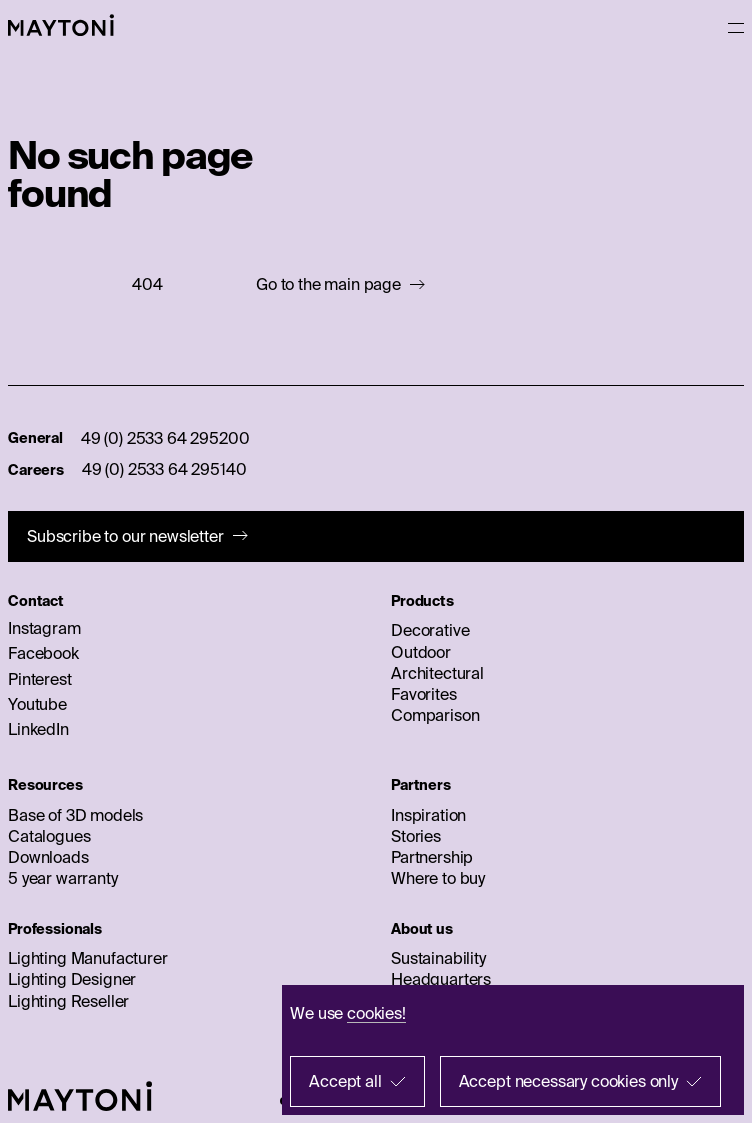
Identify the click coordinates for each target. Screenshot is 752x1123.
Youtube (37, 704)
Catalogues (49, 836)
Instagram (44, 628)
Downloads (48, 857)
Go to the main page (328, 284)
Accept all (345, 1081)
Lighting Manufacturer (88, 958)
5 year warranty (63, 878)
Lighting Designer (72, 979)
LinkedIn (38, 729)
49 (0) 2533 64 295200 (165, 438)
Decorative (430, 630)
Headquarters (441, 979)
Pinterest (40, 679)
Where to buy (438, 878)
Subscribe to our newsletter (125, 536)
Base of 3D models (75, 815)
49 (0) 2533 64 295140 (164, 469)
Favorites (424, 694)
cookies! (376, 1013)
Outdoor (421, 652)
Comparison (435, 715)
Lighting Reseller (68, 1001)
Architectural (437, 673)
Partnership (432, 857)
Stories (416, 836)
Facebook (43, 653)
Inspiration (428, 815)
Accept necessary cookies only (568, 1081)
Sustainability (438, 958)
